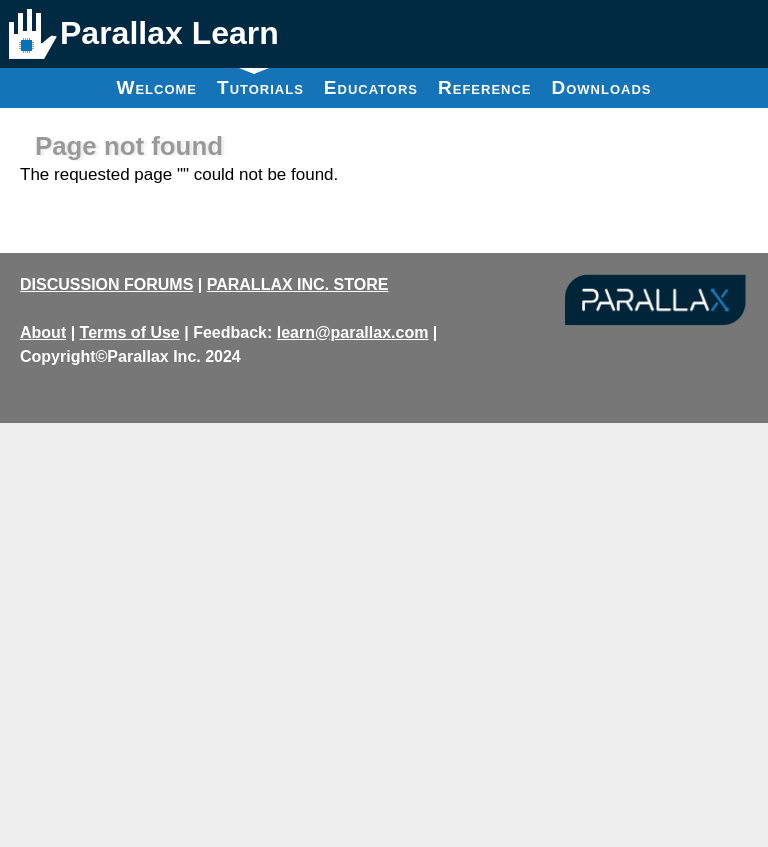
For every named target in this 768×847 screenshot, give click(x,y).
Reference (485, 87)
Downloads (602, 87)
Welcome (156, 87)
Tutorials (260, 83)
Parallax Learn (169, 33)
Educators (371, 87)
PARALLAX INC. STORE (298, 284)
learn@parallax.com (353, 332)
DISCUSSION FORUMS (106, 284)
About (43, 332)
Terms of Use (130, 332)
